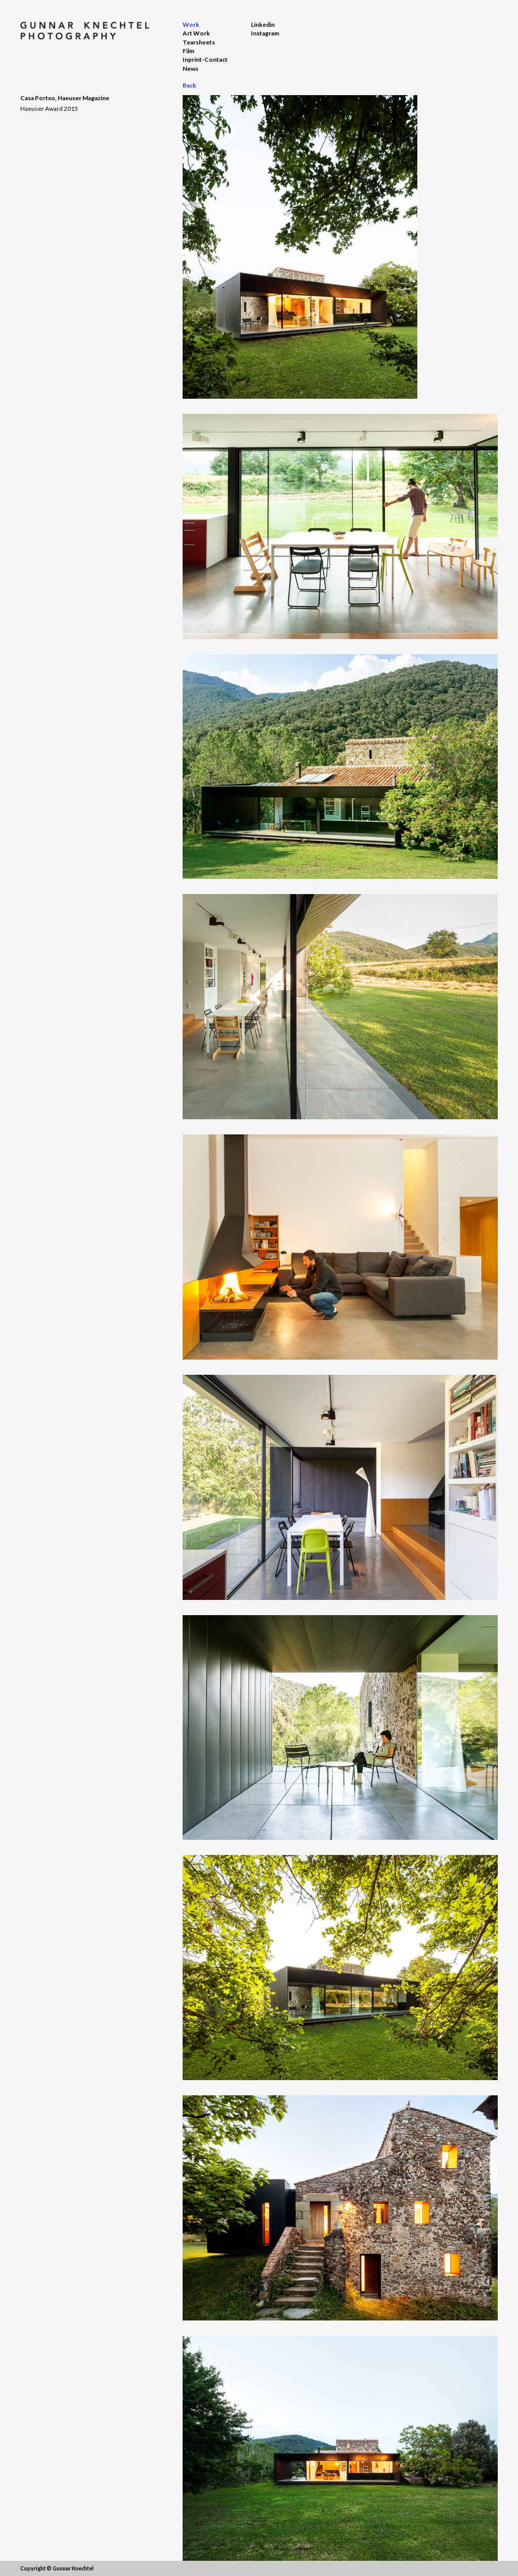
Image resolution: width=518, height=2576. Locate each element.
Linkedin (263, 24)
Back (189, 85)
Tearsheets (199, 42)
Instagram (265, 33)
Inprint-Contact (205, 59)
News (190, 68)
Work (191, 24)
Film (188, 51)
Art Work (196, 33)
